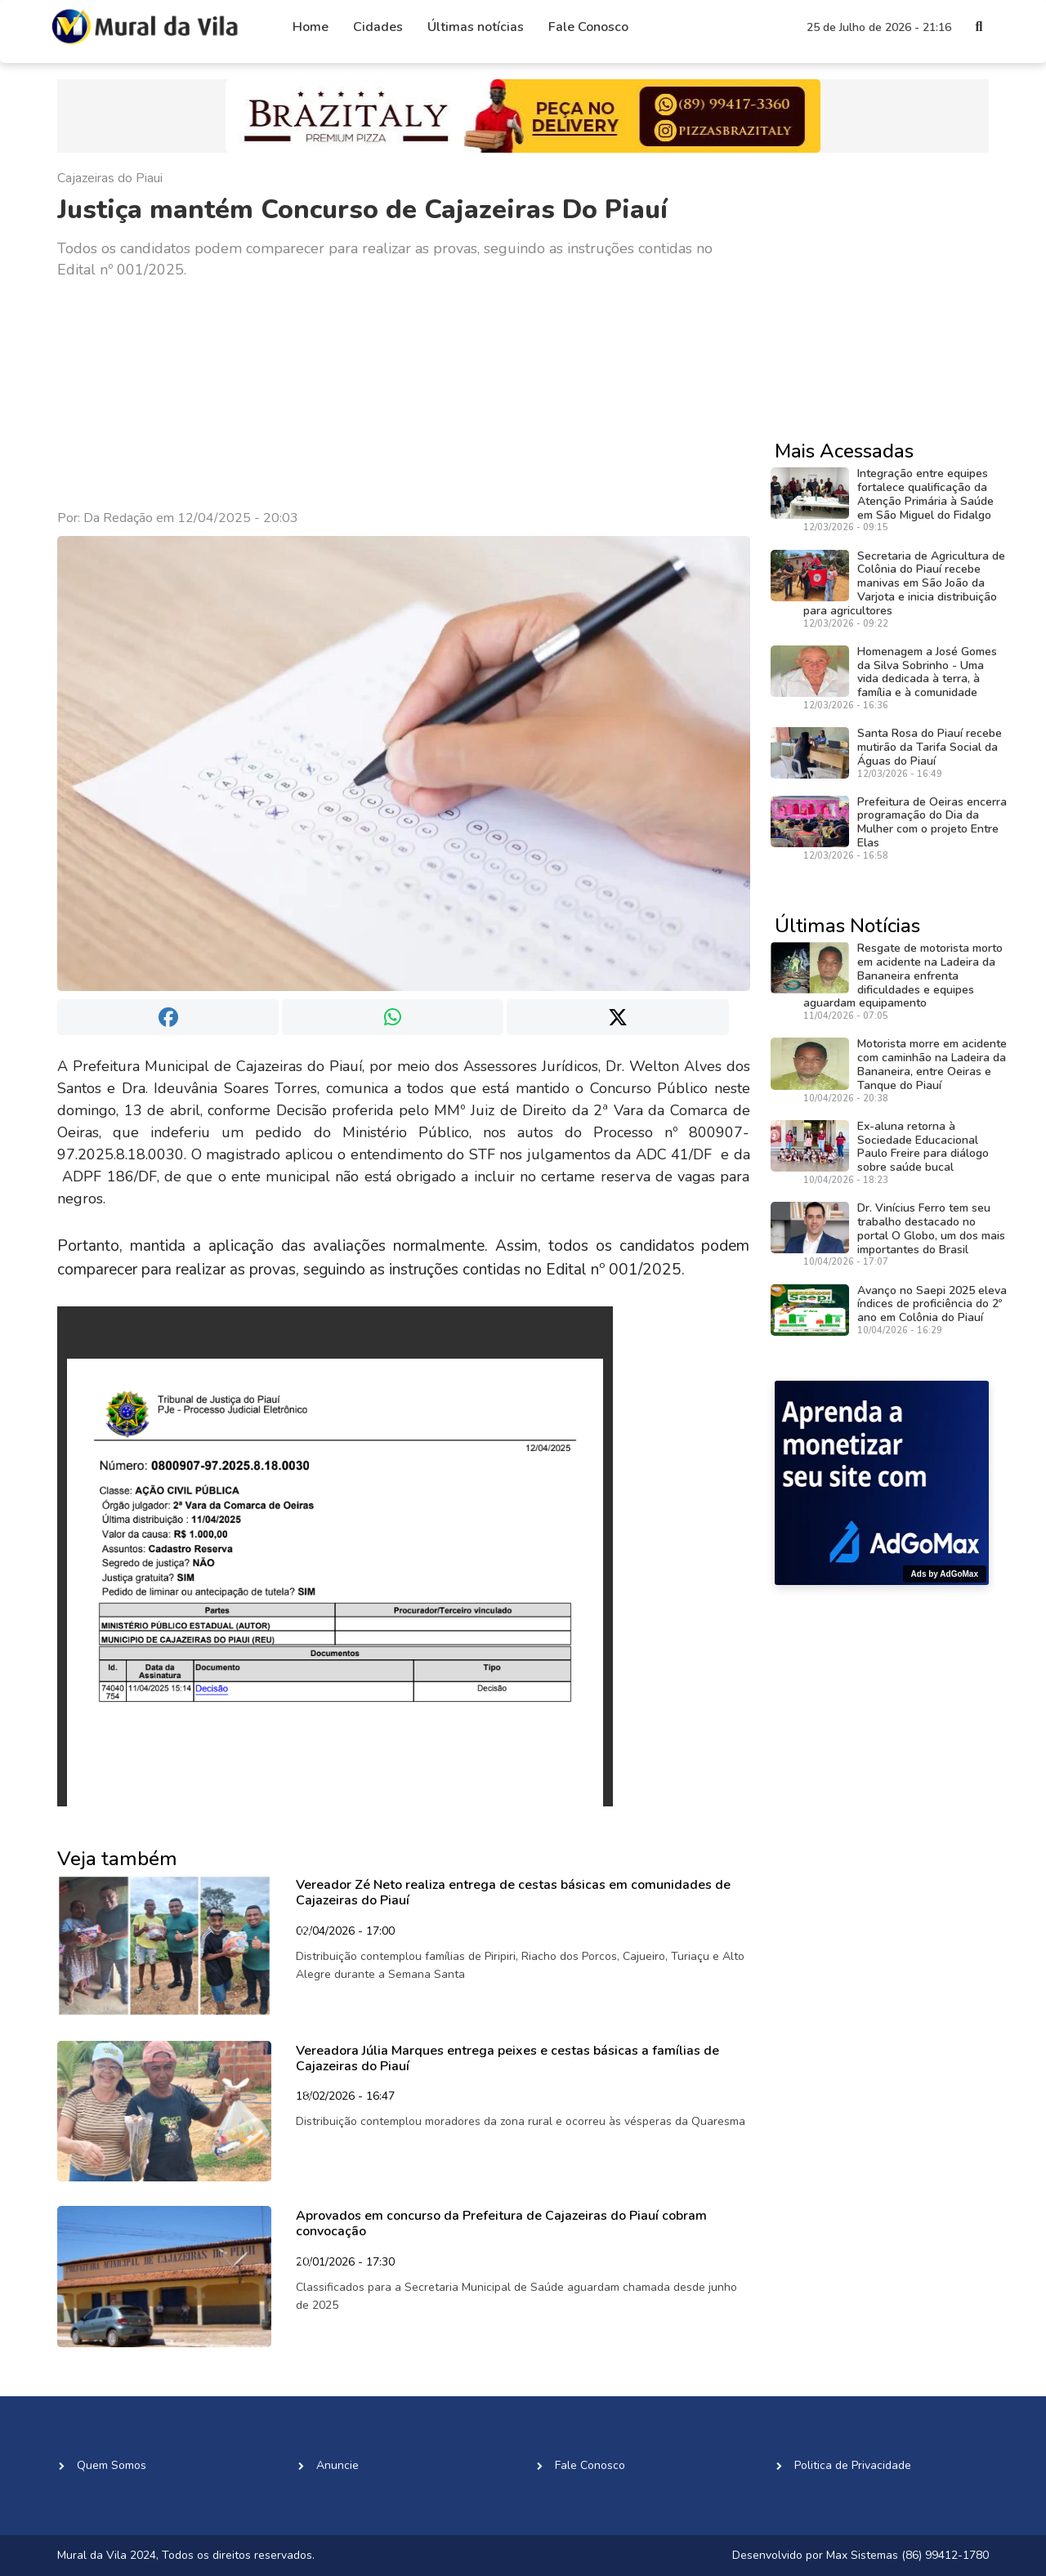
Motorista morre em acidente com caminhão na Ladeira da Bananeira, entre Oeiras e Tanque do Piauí (932, 1064)
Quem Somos (111, 2465)
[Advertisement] (403, 394)
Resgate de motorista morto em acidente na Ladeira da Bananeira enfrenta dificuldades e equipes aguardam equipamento (903, 975)
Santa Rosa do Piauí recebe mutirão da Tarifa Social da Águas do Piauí (929, 747)
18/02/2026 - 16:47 (345, 2097)
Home (311, 27)
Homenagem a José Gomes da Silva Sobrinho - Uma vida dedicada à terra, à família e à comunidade (927, 672)
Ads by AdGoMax (944, 1573)
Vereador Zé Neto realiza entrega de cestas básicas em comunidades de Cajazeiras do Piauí (513, 1892)
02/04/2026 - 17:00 (345, 1932)
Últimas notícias (475, 27)
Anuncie (337, 2465)
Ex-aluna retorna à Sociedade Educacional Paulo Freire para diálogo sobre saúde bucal (923, 1146)
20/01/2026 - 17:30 (345, 2263)
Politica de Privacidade (852, 2465)
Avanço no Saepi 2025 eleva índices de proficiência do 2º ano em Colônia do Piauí (932, 1304)
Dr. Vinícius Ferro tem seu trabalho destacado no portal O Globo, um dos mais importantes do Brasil (931, 1228)
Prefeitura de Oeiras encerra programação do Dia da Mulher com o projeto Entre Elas (932, 822)
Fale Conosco (588, 27)
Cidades (378, 27)
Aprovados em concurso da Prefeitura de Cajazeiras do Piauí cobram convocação (501, 2223)
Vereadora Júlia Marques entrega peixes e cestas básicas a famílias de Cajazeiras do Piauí (507, 2058)
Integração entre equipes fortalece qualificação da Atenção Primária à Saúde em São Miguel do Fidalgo (925, 494)
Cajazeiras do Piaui (110, 178)
